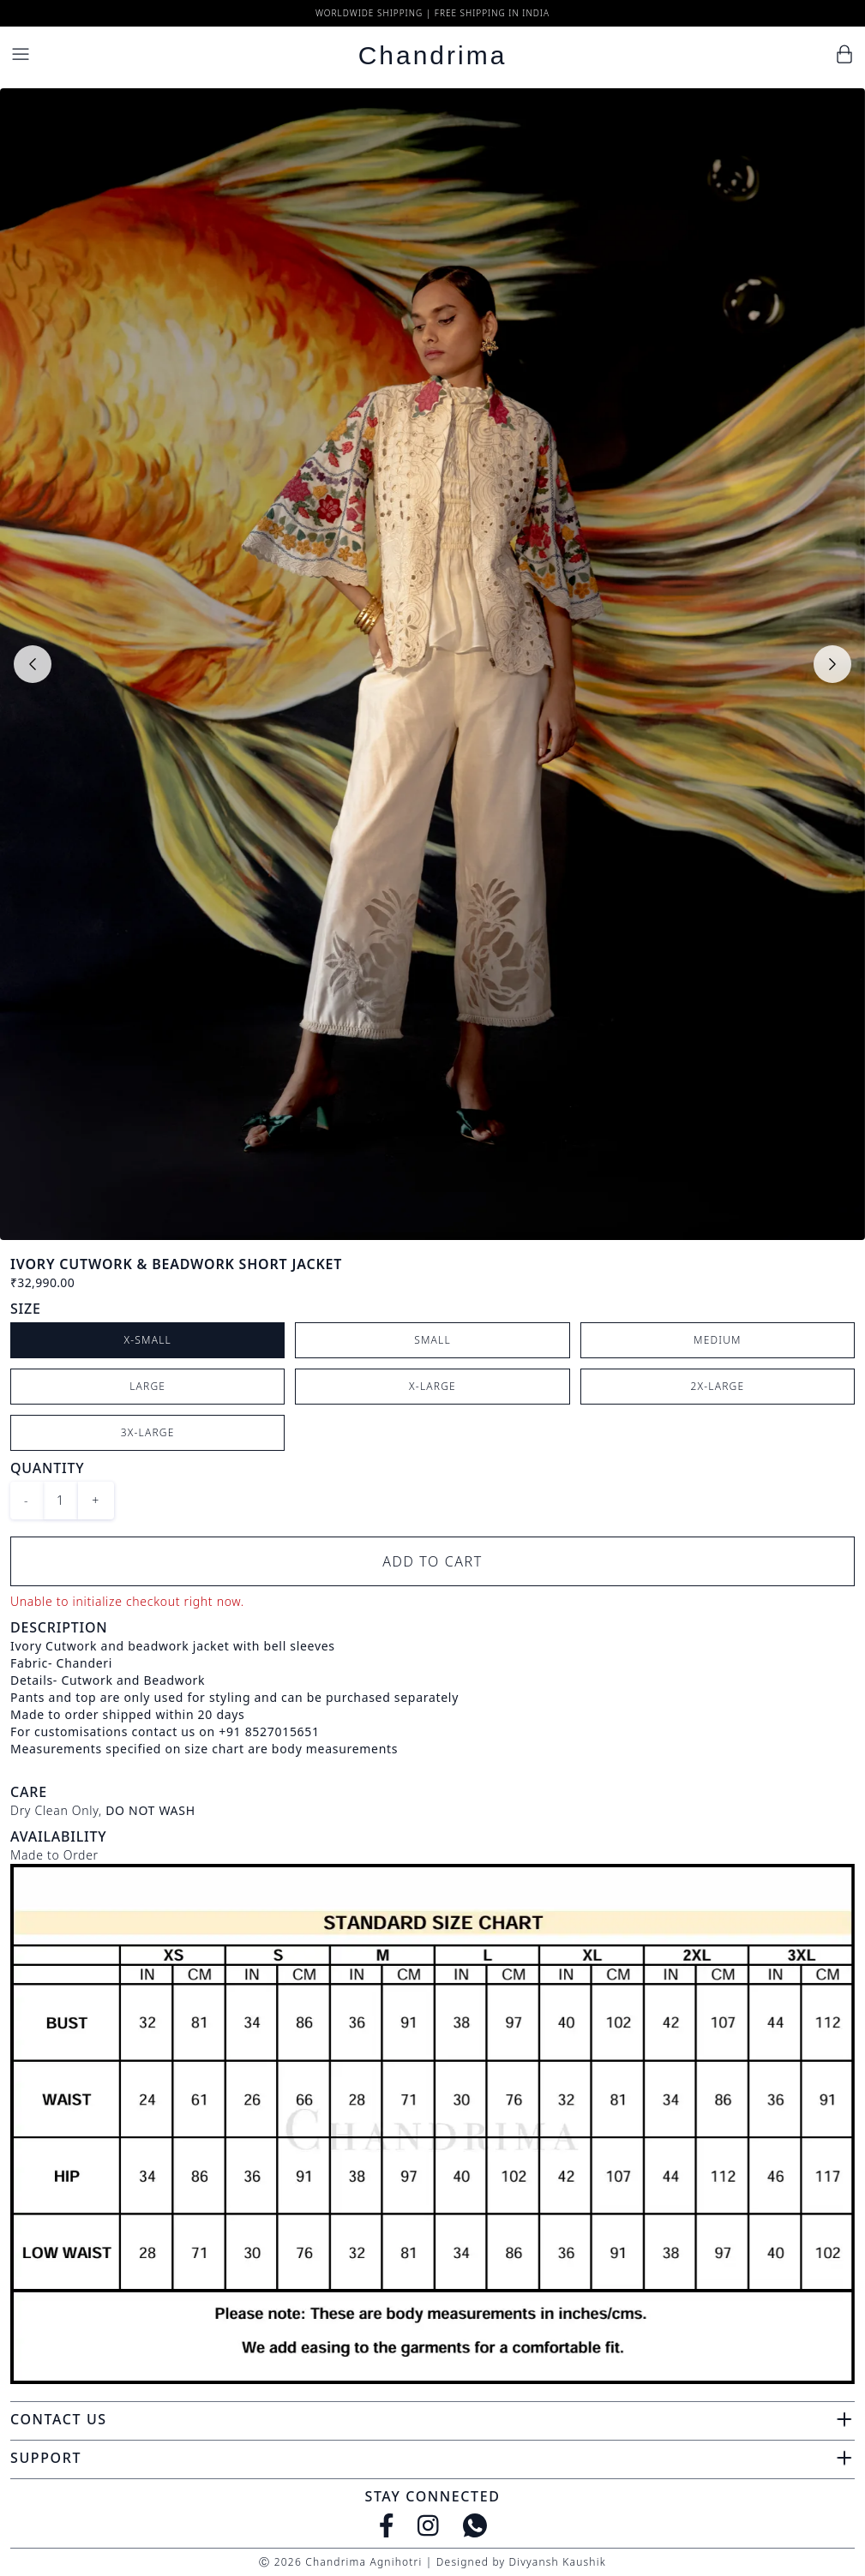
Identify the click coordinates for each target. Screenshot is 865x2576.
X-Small (147, 1340)
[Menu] (20, 54)
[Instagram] (428, 2525)
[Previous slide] (32, 664)
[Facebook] (386, 2525)
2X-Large (717, 1386)
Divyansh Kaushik (556, 2562)
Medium (718, 1340)
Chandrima (433, 55)
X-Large (432, 1386)
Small (432, 1340)
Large (147, 1386)
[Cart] (844, 54)
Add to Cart (432, 1561)
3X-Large (148, 1432)
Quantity (47, 1468)
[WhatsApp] (475, 2525)
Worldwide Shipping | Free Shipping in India (432, 13)
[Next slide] (832, 664)
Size (25, 1308)
